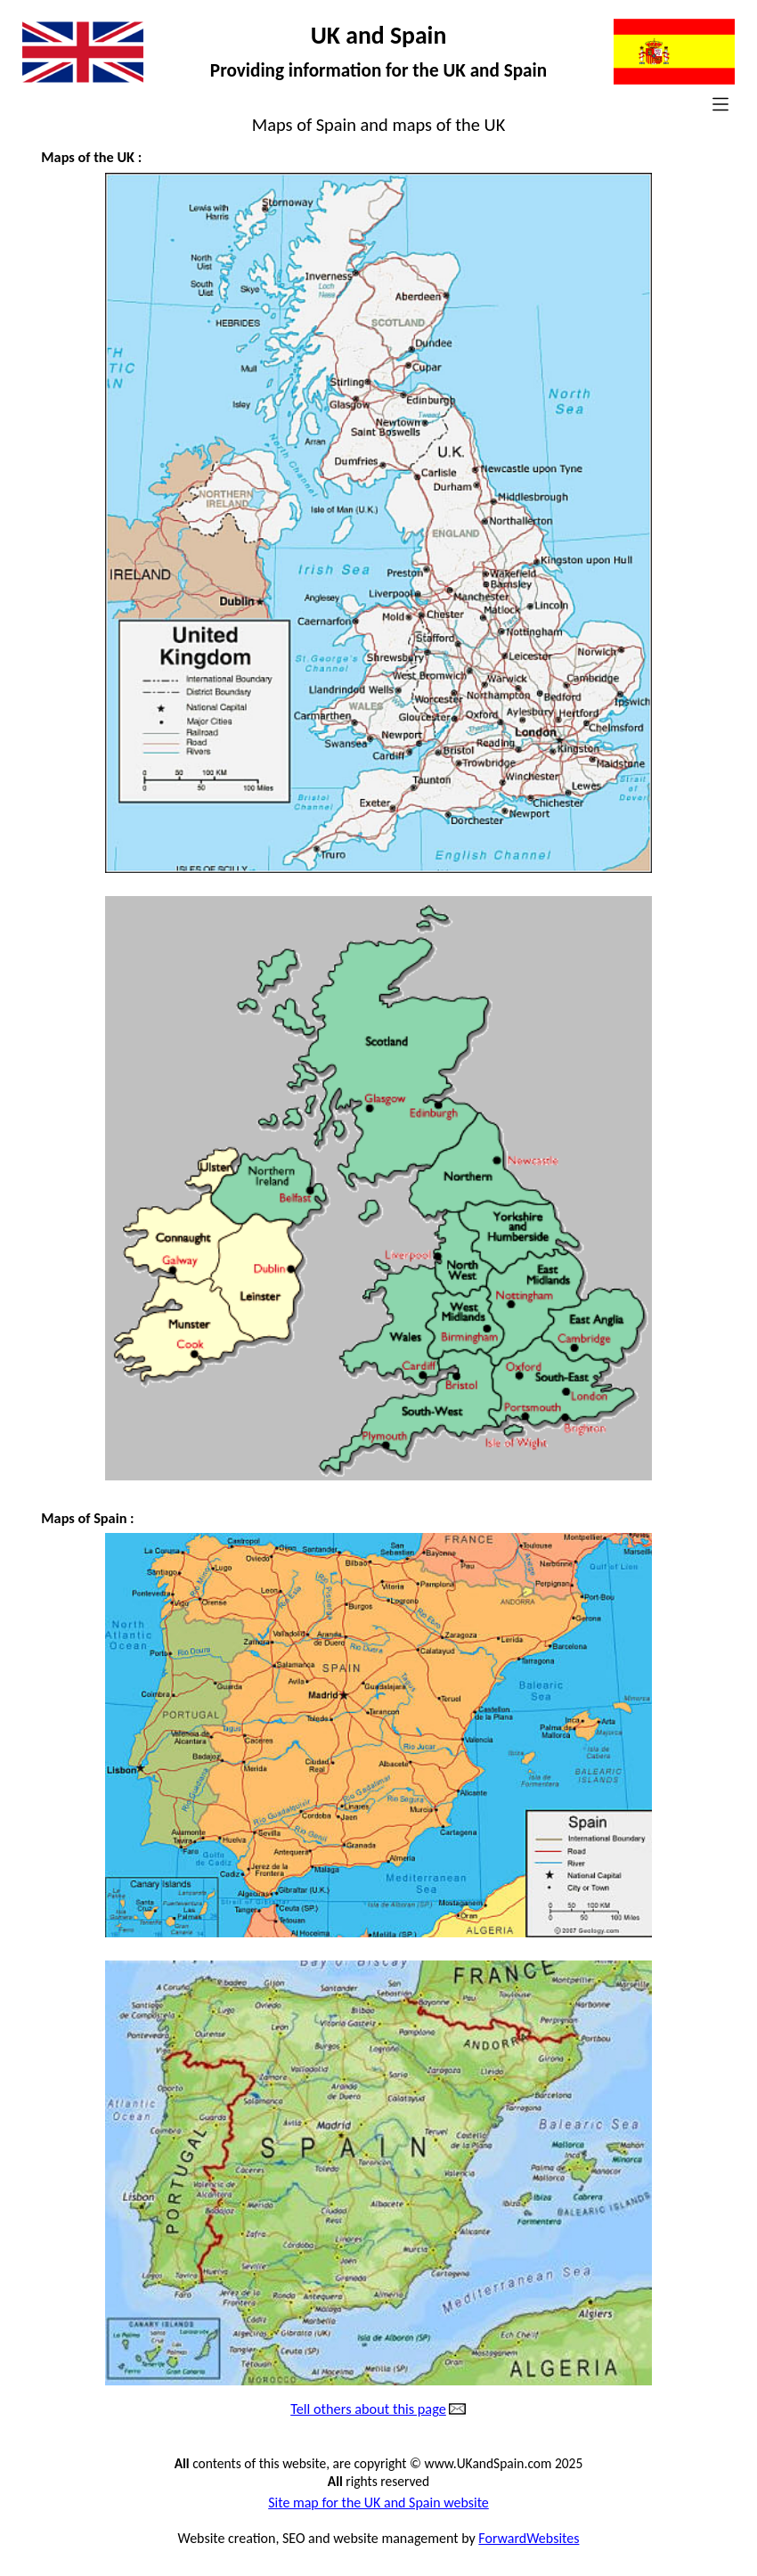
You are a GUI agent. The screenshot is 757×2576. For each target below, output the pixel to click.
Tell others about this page (368, 2409)
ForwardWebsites (528, 2538)
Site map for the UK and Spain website (378, 2502)
